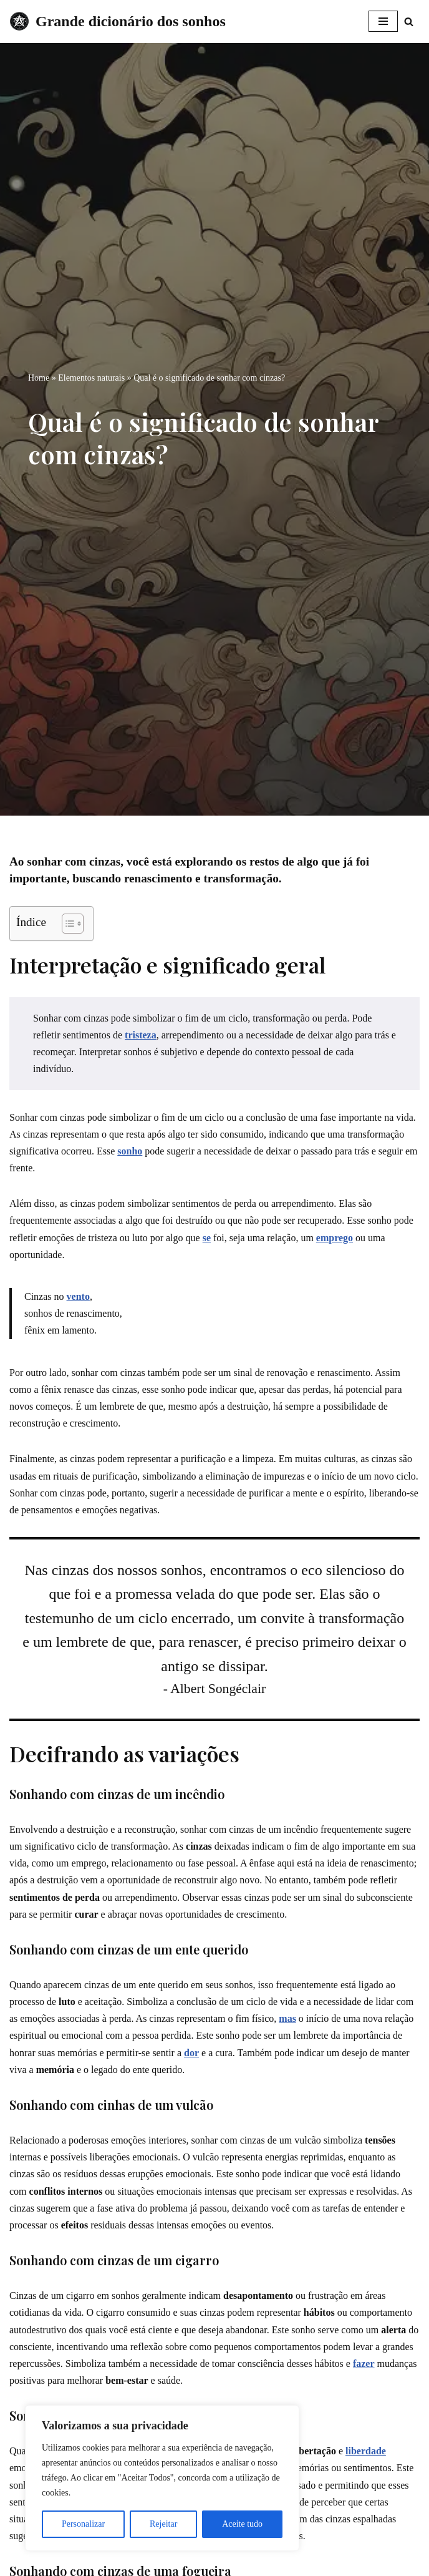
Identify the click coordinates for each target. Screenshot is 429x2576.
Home (38, 378)
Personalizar (83, 2524)
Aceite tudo (242, 2524)
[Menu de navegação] (383, 21)
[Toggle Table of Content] (66, 923)
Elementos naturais (91, 378)
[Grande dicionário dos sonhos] (117, 21)
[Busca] (408, 21)
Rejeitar (163, 2524)
